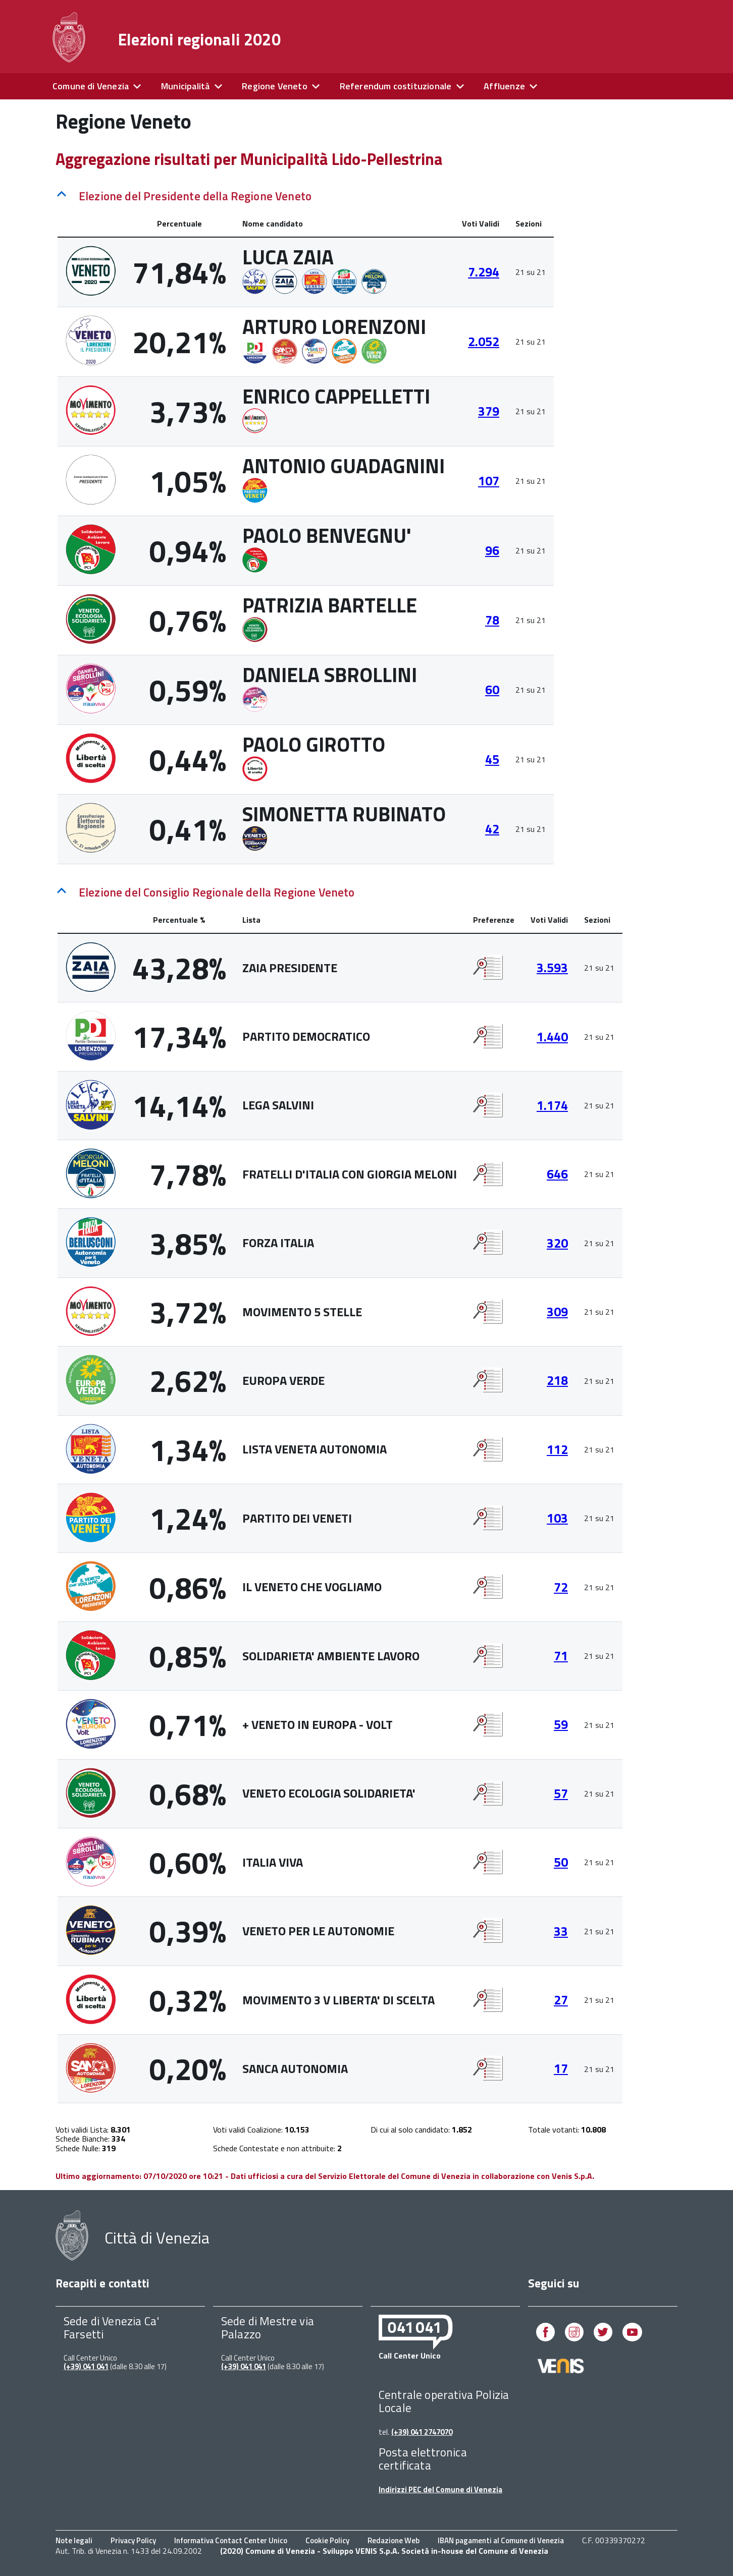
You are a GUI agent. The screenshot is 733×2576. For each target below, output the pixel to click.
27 (561, 1999)
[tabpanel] (306, 542)
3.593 (552, 967)
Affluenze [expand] (504, 86)
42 (492, 828)
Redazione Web (394, 2540)
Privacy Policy (133, 2540)
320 (557, 1243)
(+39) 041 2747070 (421, 2432)
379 (488, 411)
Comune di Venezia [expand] (91, 86)
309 (557, 1311)
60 (492, 689)
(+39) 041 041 (86, 2366)
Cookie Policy (327, 2540)
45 (492, 759)
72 (561, 1587)
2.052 (483, 341)
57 (561, 1793)
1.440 (552, 1036)
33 (561, 1931)
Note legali (74, 2540)
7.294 (483, 272)
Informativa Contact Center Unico (230, 2540)
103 (557, 1518)
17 (561, 2068)
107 (488, 480)
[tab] (306, 194)
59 (561, 1724)
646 (557, 1174)
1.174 (552, 1105)
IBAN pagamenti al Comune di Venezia (501, 2540)
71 (561, 1655)
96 (492, 550)
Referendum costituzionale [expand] (396, 86)
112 (557, 1449)
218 (557, 1380)
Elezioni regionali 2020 (199, 39)
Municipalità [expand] (185, 86)
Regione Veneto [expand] (274, 86)
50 (561, 1862)
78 (492, 620)
